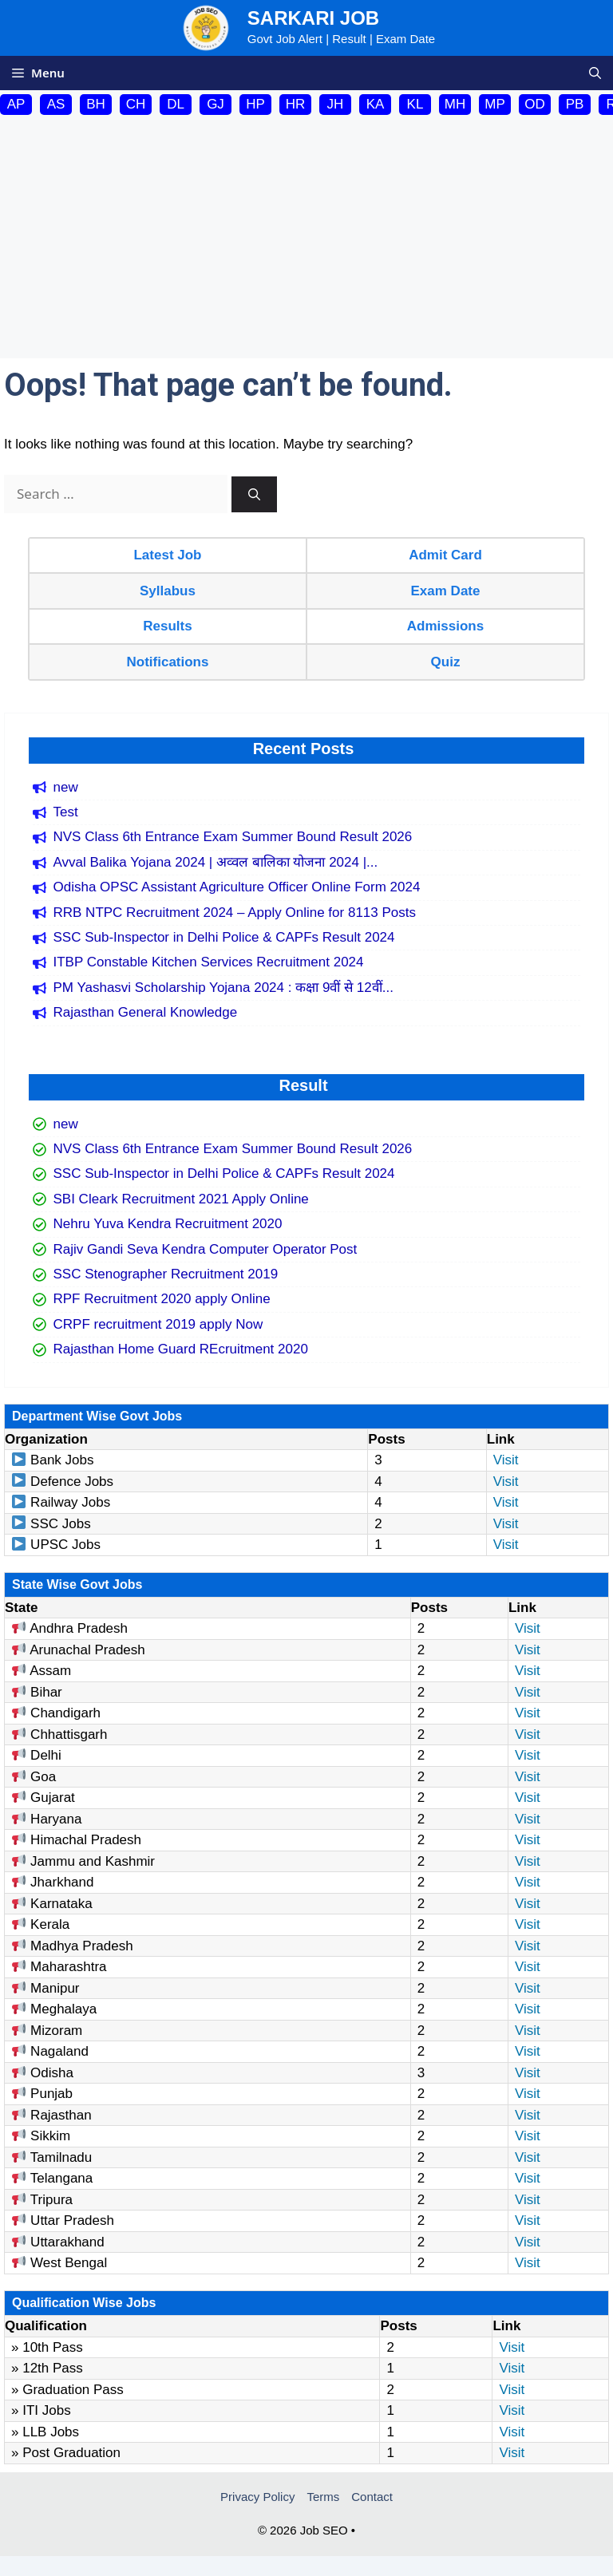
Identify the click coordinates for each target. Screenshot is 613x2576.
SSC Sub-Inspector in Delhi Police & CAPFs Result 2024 (224, 937)
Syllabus (168, 591)
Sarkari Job (313, 18)
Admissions (445, 626)
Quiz (446, 662)
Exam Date (446, 591)
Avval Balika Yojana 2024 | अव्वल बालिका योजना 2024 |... (215, 862)
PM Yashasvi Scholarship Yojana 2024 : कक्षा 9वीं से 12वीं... (223, 987)
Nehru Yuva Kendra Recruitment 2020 (168, 1223)
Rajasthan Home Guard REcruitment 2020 (180, 1349)
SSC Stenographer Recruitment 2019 (166, 1274)
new (65, 787)
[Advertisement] (306, 238)
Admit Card (445, 555)
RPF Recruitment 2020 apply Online (162, 1298)
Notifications (168, 662)
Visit (506, 1460)
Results (167, 626)
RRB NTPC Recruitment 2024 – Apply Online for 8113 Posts (235, 912)
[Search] (254, 494)
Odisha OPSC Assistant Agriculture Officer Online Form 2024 (237, 887)
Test (65, 812)
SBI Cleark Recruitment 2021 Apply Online (181, 1199)
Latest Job (167, 555)
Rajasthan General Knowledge (145, 1012)
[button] (595, 73)
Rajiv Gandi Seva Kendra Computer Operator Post (205, 1249)
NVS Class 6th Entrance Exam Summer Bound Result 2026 (233, 836)
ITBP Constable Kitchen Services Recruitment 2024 (208, 962)
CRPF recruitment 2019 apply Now (158, 1324)
